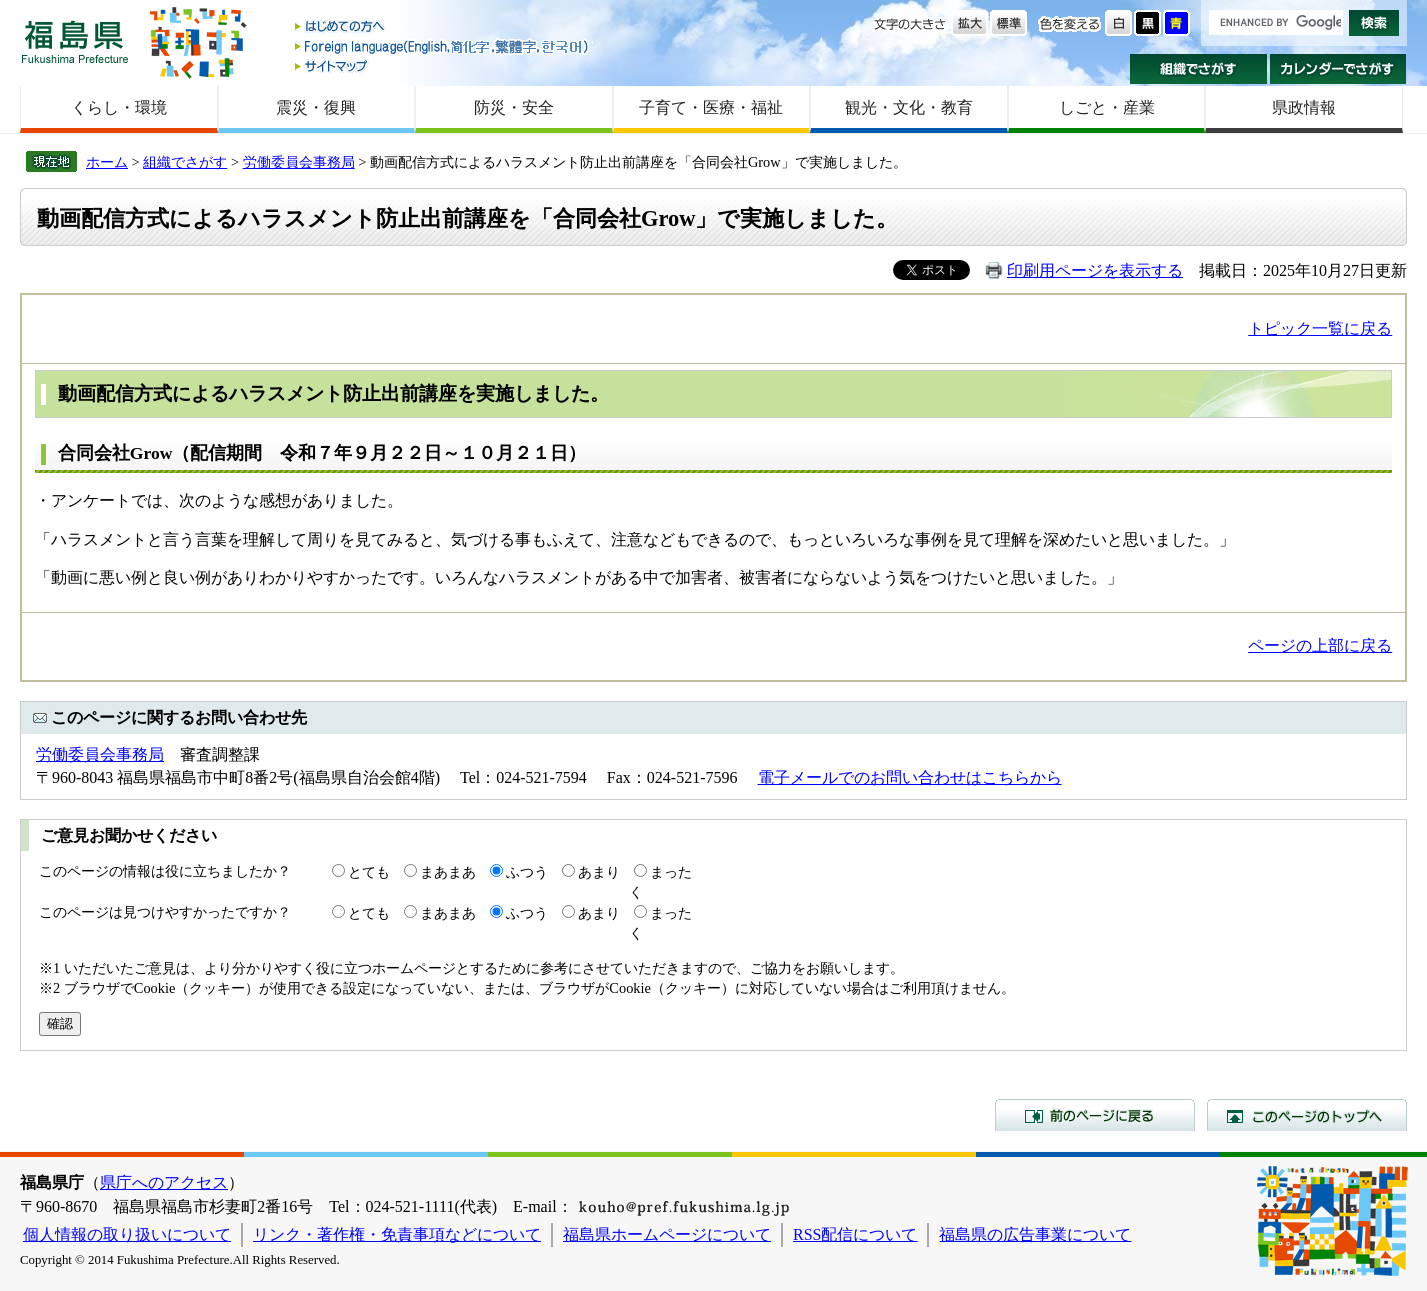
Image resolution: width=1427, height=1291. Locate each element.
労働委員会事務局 (299, 162)
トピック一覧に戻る (1320, 328)
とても (369, 872)
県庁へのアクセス (164, 1182)
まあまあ (448, 872)
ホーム (107, 162)
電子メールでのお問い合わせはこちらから (910, 777)
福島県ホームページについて (667, 1234)
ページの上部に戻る (1320, 645)
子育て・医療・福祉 (711, 107)
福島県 (75, 41)
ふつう (527, 872)
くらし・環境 (119, 107)
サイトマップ (443, 65)
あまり (599, 872)
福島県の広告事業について (1035, 1234)
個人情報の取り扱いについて (127, 1234)
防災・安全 (514, 107)
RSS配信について (855, 1234)
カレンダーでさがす (1338, 69)
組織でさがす (1198, 69)
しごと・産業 (1107, 107)
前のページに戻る (1095, 1115)
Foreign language (443, 46)
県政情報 (1304, 107)
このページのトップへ (1307, 1115)
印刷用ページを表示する (1095, 270)
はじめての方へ (443, 27)
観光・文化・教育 (909, 107)
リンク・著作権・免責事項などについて (397, 1234)
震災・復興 (316, 107)
